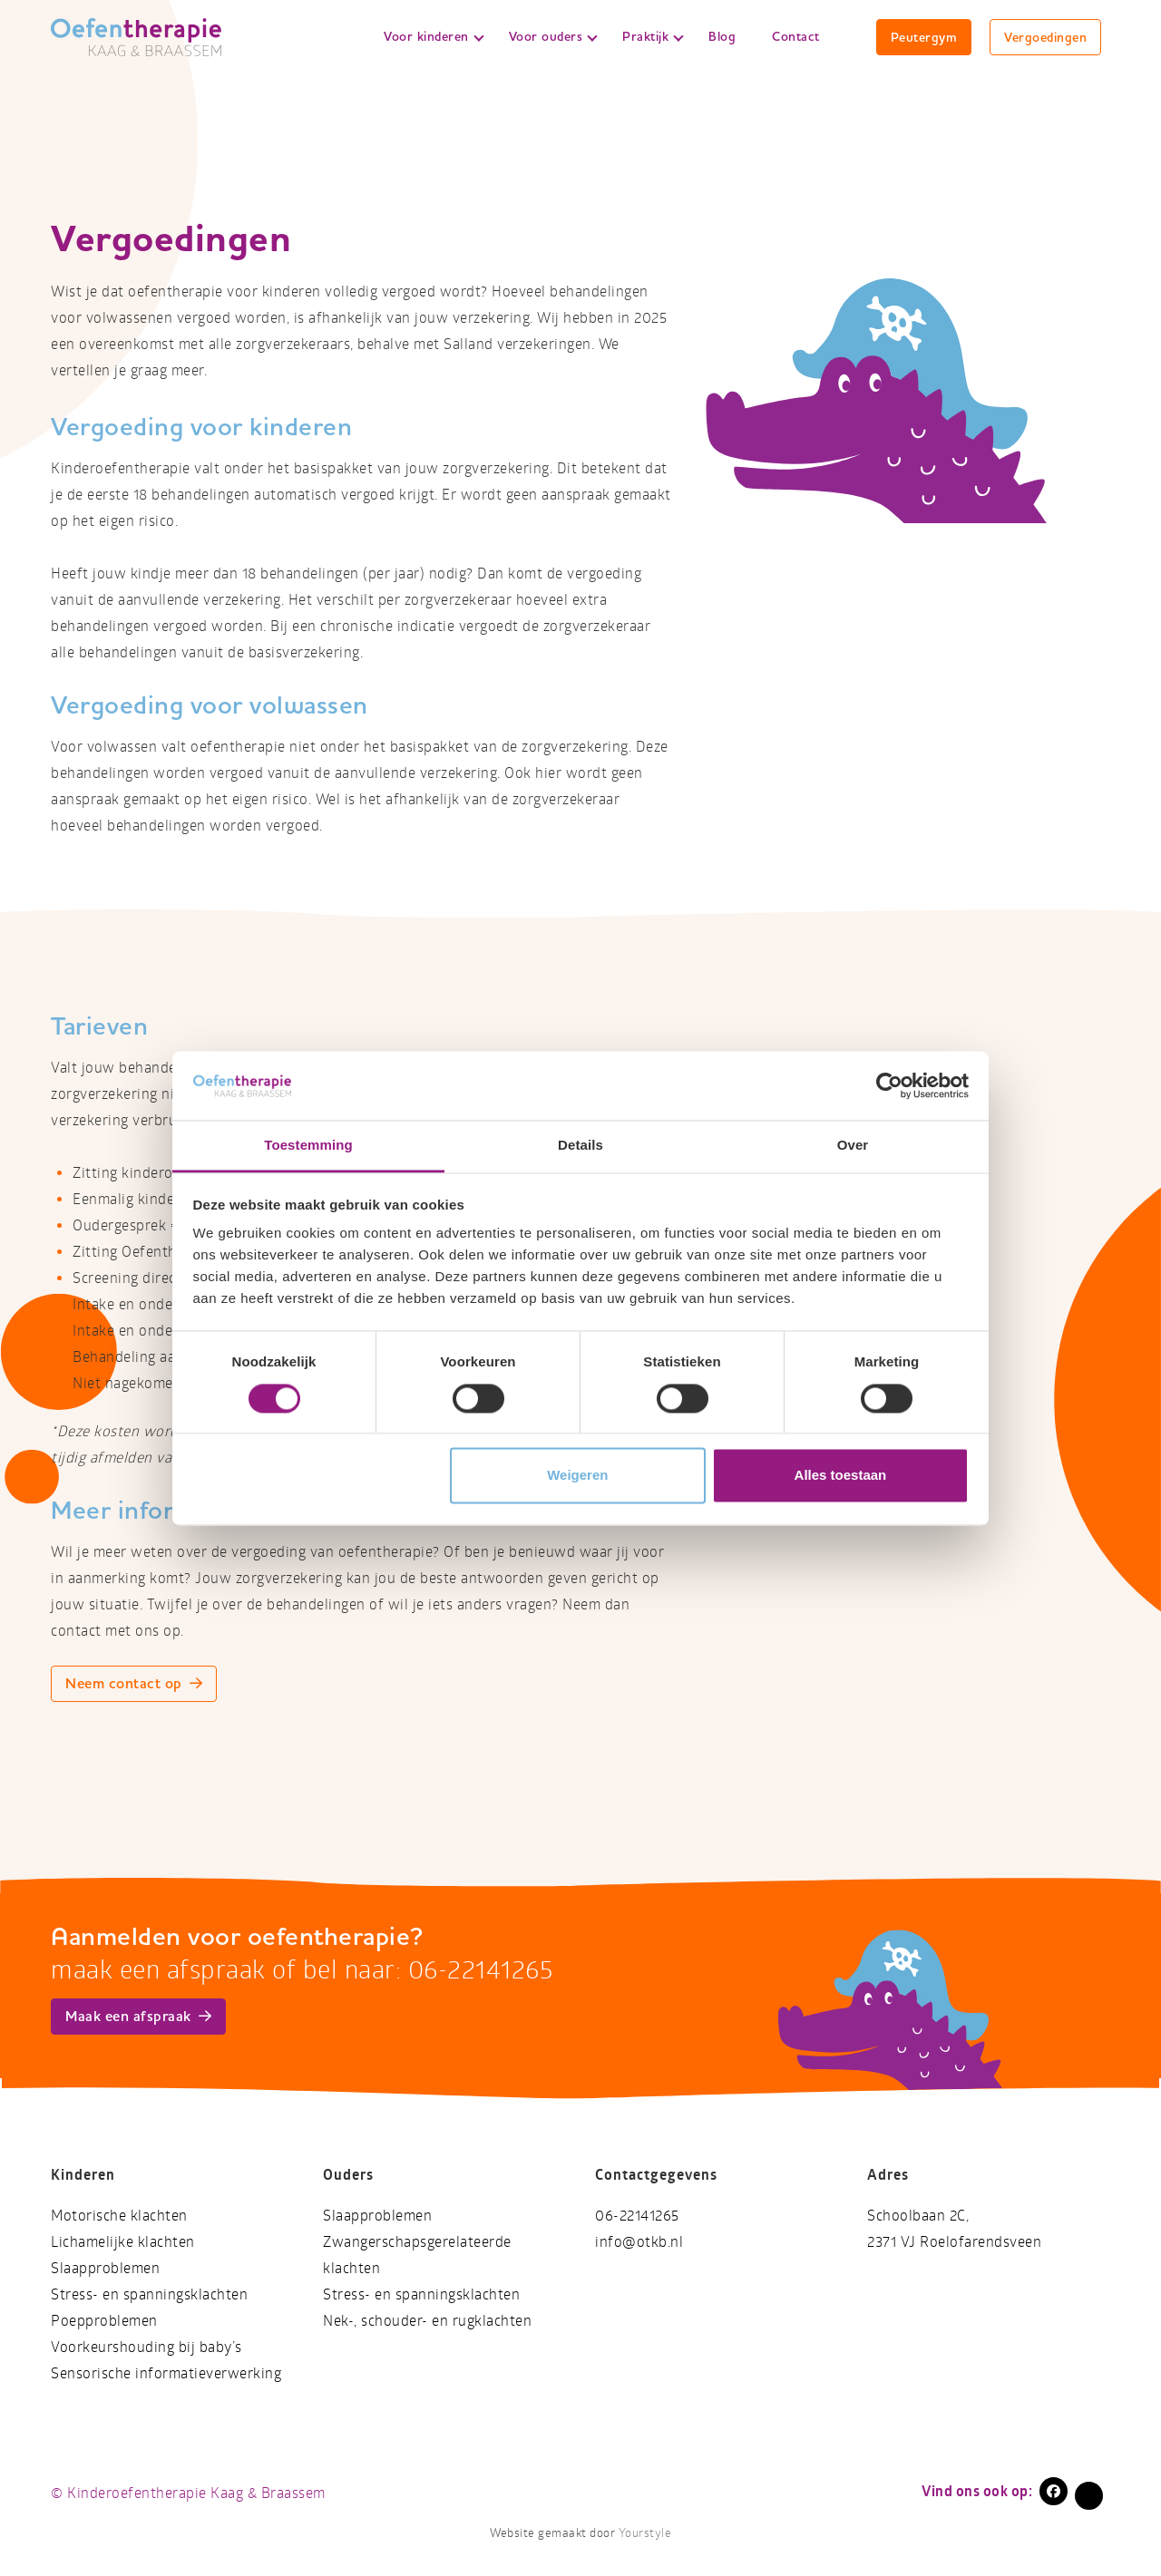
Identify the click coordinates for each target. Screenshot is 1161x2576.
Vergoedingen (1045, 37)
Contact (796, 36)
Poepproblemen (104, 2320)
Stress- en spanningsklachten (149, 2294)
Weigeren (577, 1475)
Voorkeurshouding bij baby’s (146, 2347)
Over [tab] (853, 1145)
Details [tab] (580, 1145)
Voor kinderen (433, 36)
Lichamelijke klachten (123, 2241)
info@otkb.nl (639, 2241)
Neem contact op (133, 1683)
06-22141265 (637, 2215)
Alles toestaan (841, 1475)
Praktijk (653, 36)
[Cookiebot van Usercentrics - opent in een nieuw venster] (889, 1085)
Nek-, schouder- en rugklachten (427, 2320)
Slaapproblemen (105, 2268)
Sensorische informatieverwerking (166, 2373)
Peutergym (924, 37)
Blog (722, 36)
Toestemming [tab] (308, 1145)
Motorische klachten (119, 2215)
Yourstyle (643, 2533)
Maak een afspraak (138, 2016)
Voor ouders (553, 36)
